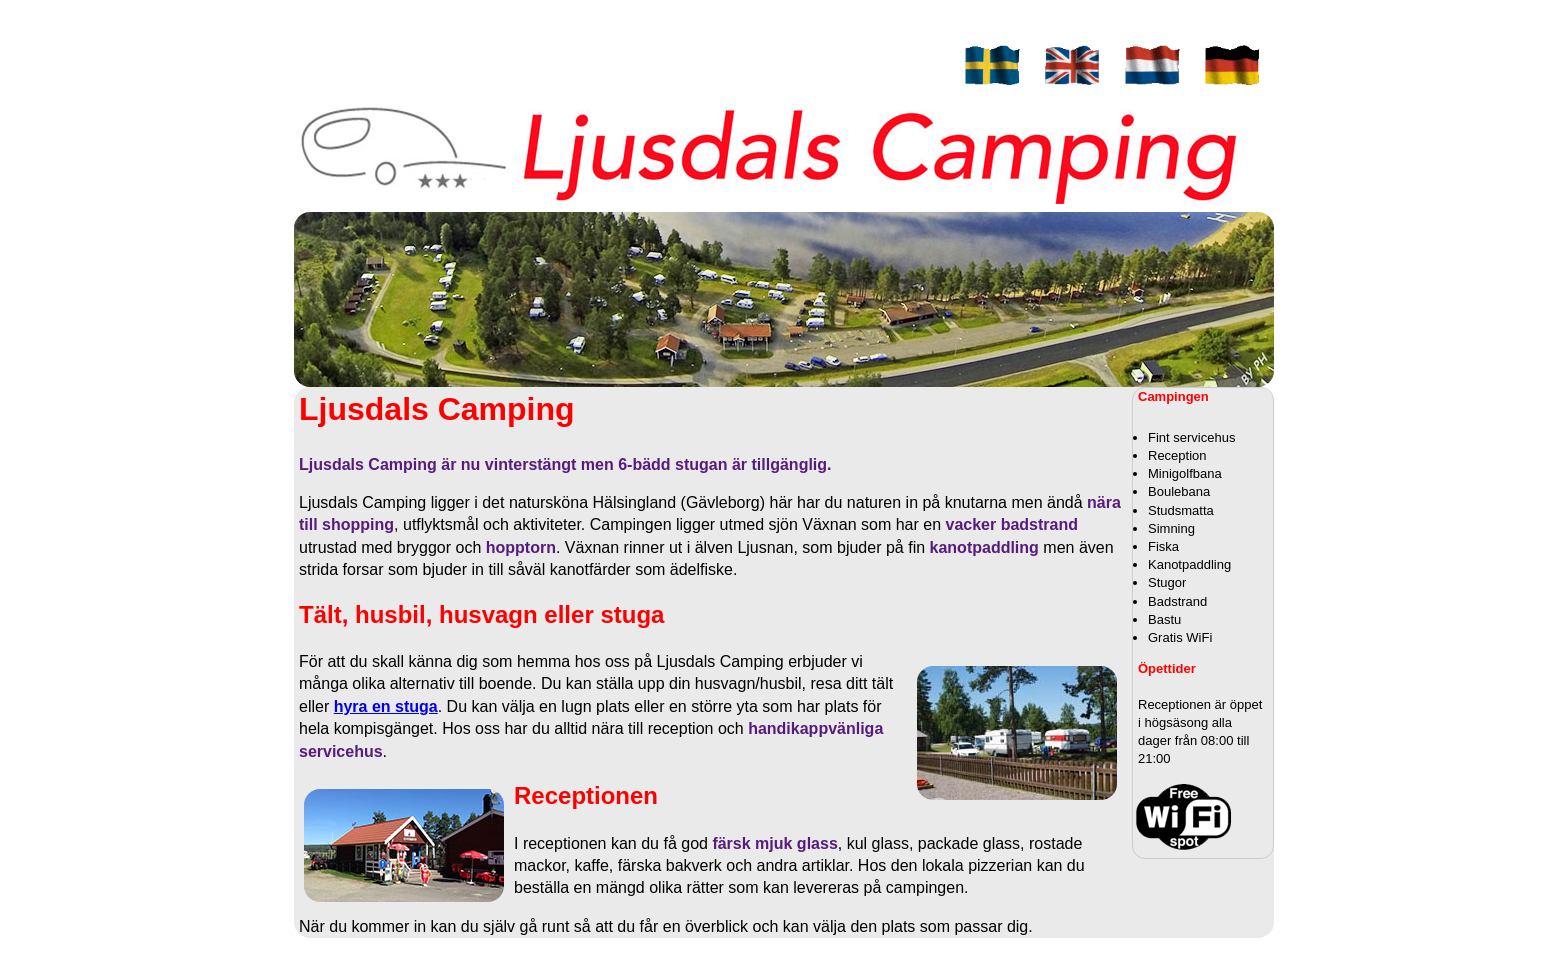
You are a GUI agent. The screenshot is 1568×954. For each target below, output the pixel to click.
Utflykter (804, 85)
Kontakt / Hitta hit (804, 66)
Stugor (804, 28)
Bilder (803, 104)
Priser (803, 47)
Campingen (803, 9)
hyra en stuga (386, 706)
